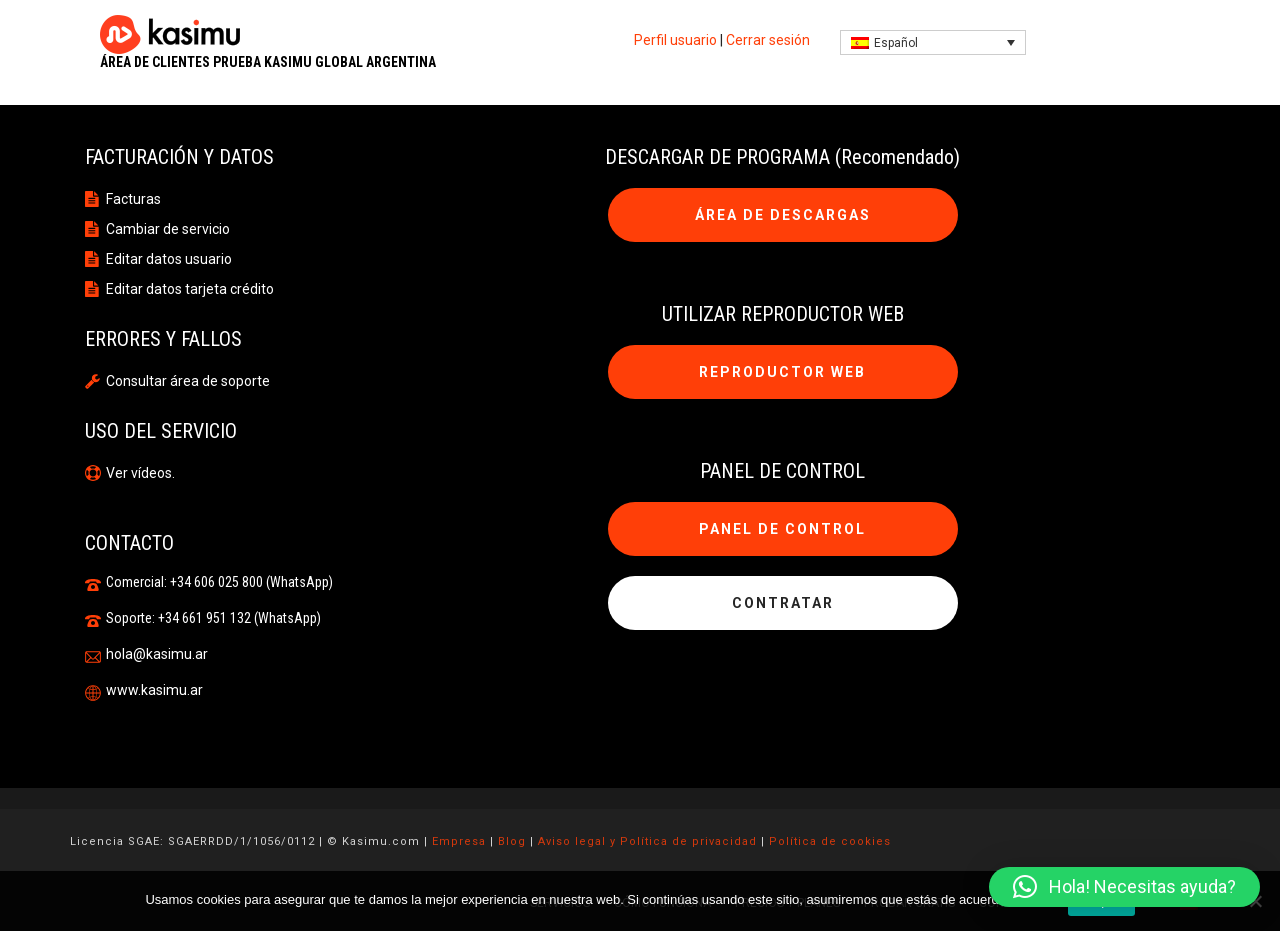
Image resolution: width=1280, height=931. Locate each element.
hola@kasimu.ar (157, 654)
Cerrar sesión (768, 40)
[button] (1124, 887)
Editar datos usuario (169, 259)
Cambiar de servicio (168, 229)
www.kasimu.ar (154, 690)
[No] (1255, 901)
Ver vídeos (139, 473)
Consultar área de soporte (188, 381)
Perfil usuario (675, 40)
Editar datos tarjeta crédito (190, 289)
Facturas (133, 199)
